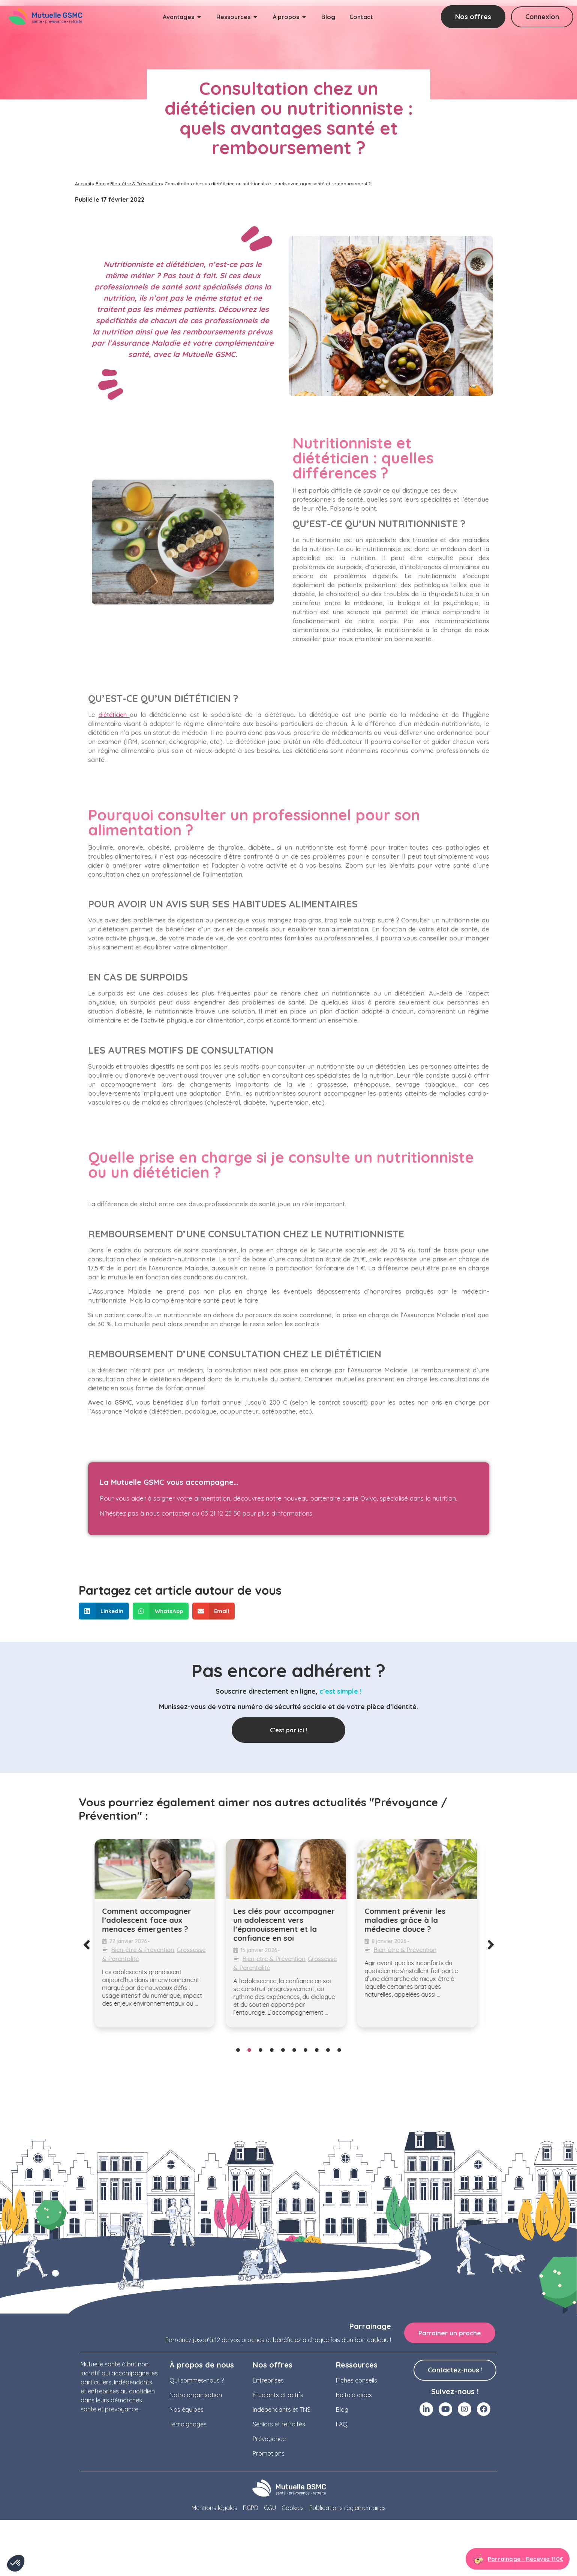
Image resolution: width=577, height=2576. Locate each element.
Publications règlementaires (347, 2508)
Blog (101, 183)
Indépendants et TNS (281, 2409)
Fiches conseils (356, 2380)
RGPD (250, 2508)
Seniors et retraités (279, 2424)
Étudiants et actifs (278, 2395)
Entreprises (268, 2380)
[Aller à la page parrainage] (518, 2560)
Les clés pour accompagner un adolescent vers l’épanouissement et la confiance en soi (287, 1924)
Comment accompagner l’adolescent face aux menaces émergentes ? (149, 1920)
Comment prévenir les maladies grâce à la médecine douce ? (407, 1920)
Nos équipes (186, 2409)
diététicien (114, 714)
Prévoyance (269, 2439)
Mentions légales (214, 2508)
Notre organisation (195, 2395)
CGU (270, 2508)
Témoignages (188, 2424)
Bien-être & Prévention (135, 183)
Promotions (269, 2453)
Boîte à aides (354, 2395)
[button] (104, 1611)
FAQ (342, 2424)
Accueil (83, 183)
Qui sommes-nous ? (196, 2380)
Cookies (293, 2508)
